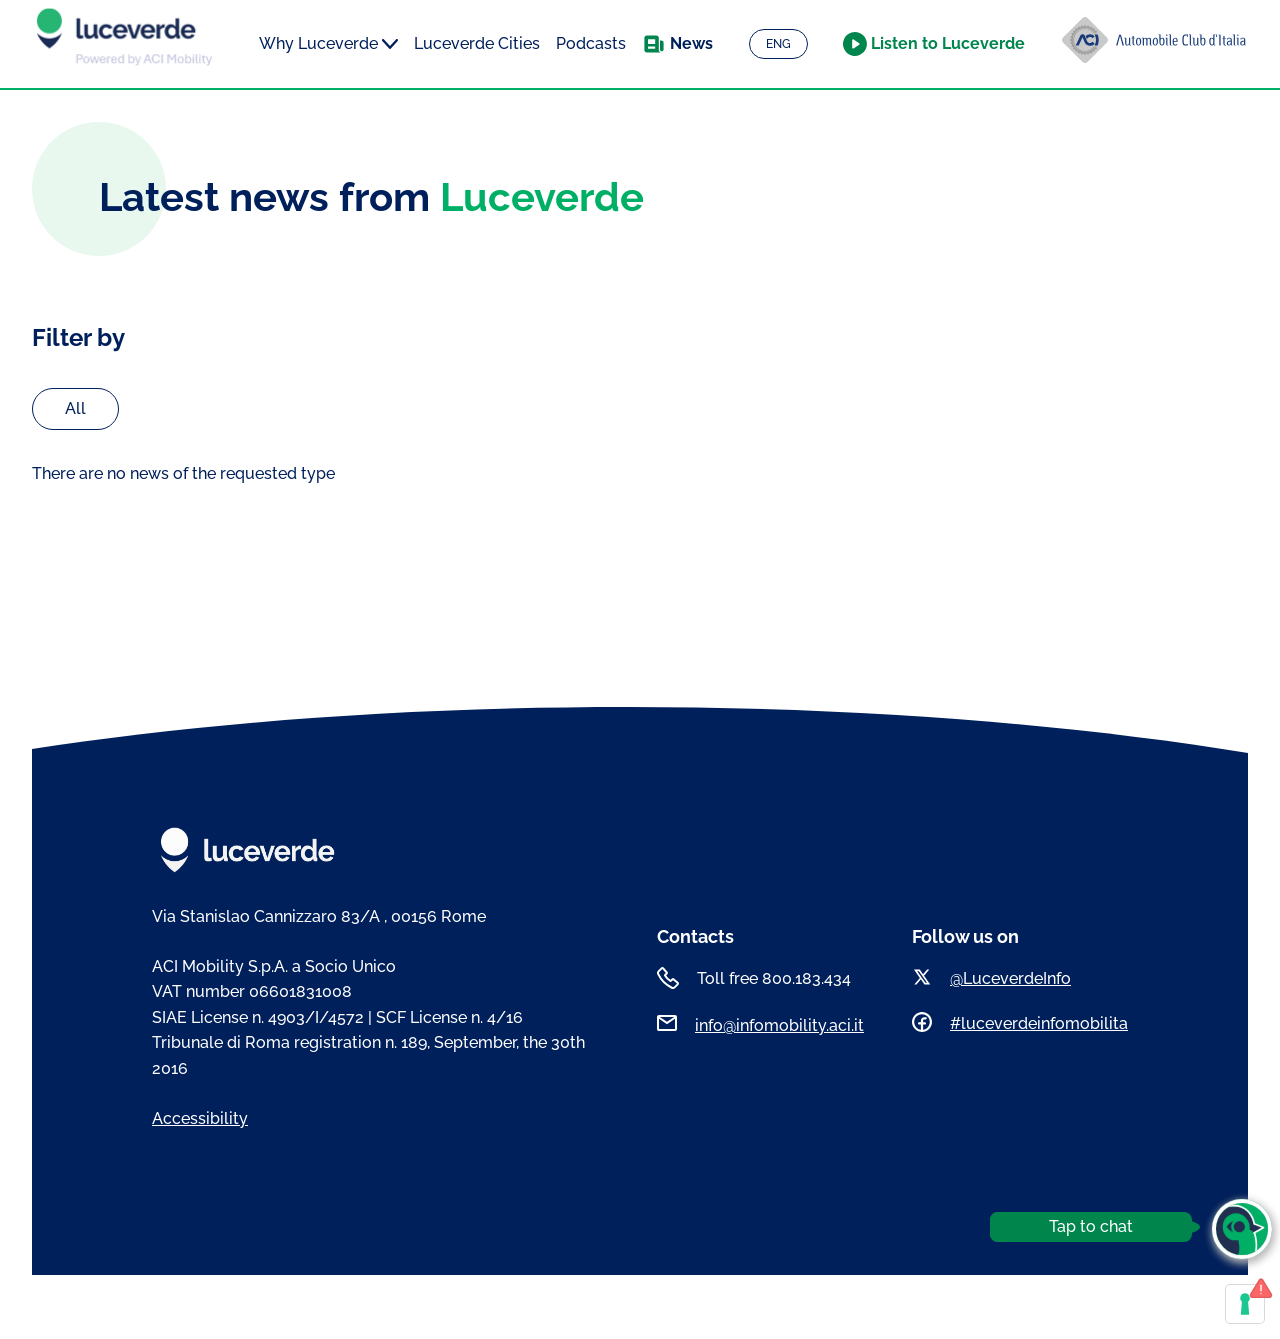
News (691, 43)
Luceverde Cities (477, 43)
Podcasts (591, 43)
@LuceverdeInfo (1010, 978)
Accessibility (200, 1118)
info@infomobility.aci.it (779, 1025)
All (75, 408)
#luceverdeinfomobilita (1039, 1023)
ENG (778, 44)
